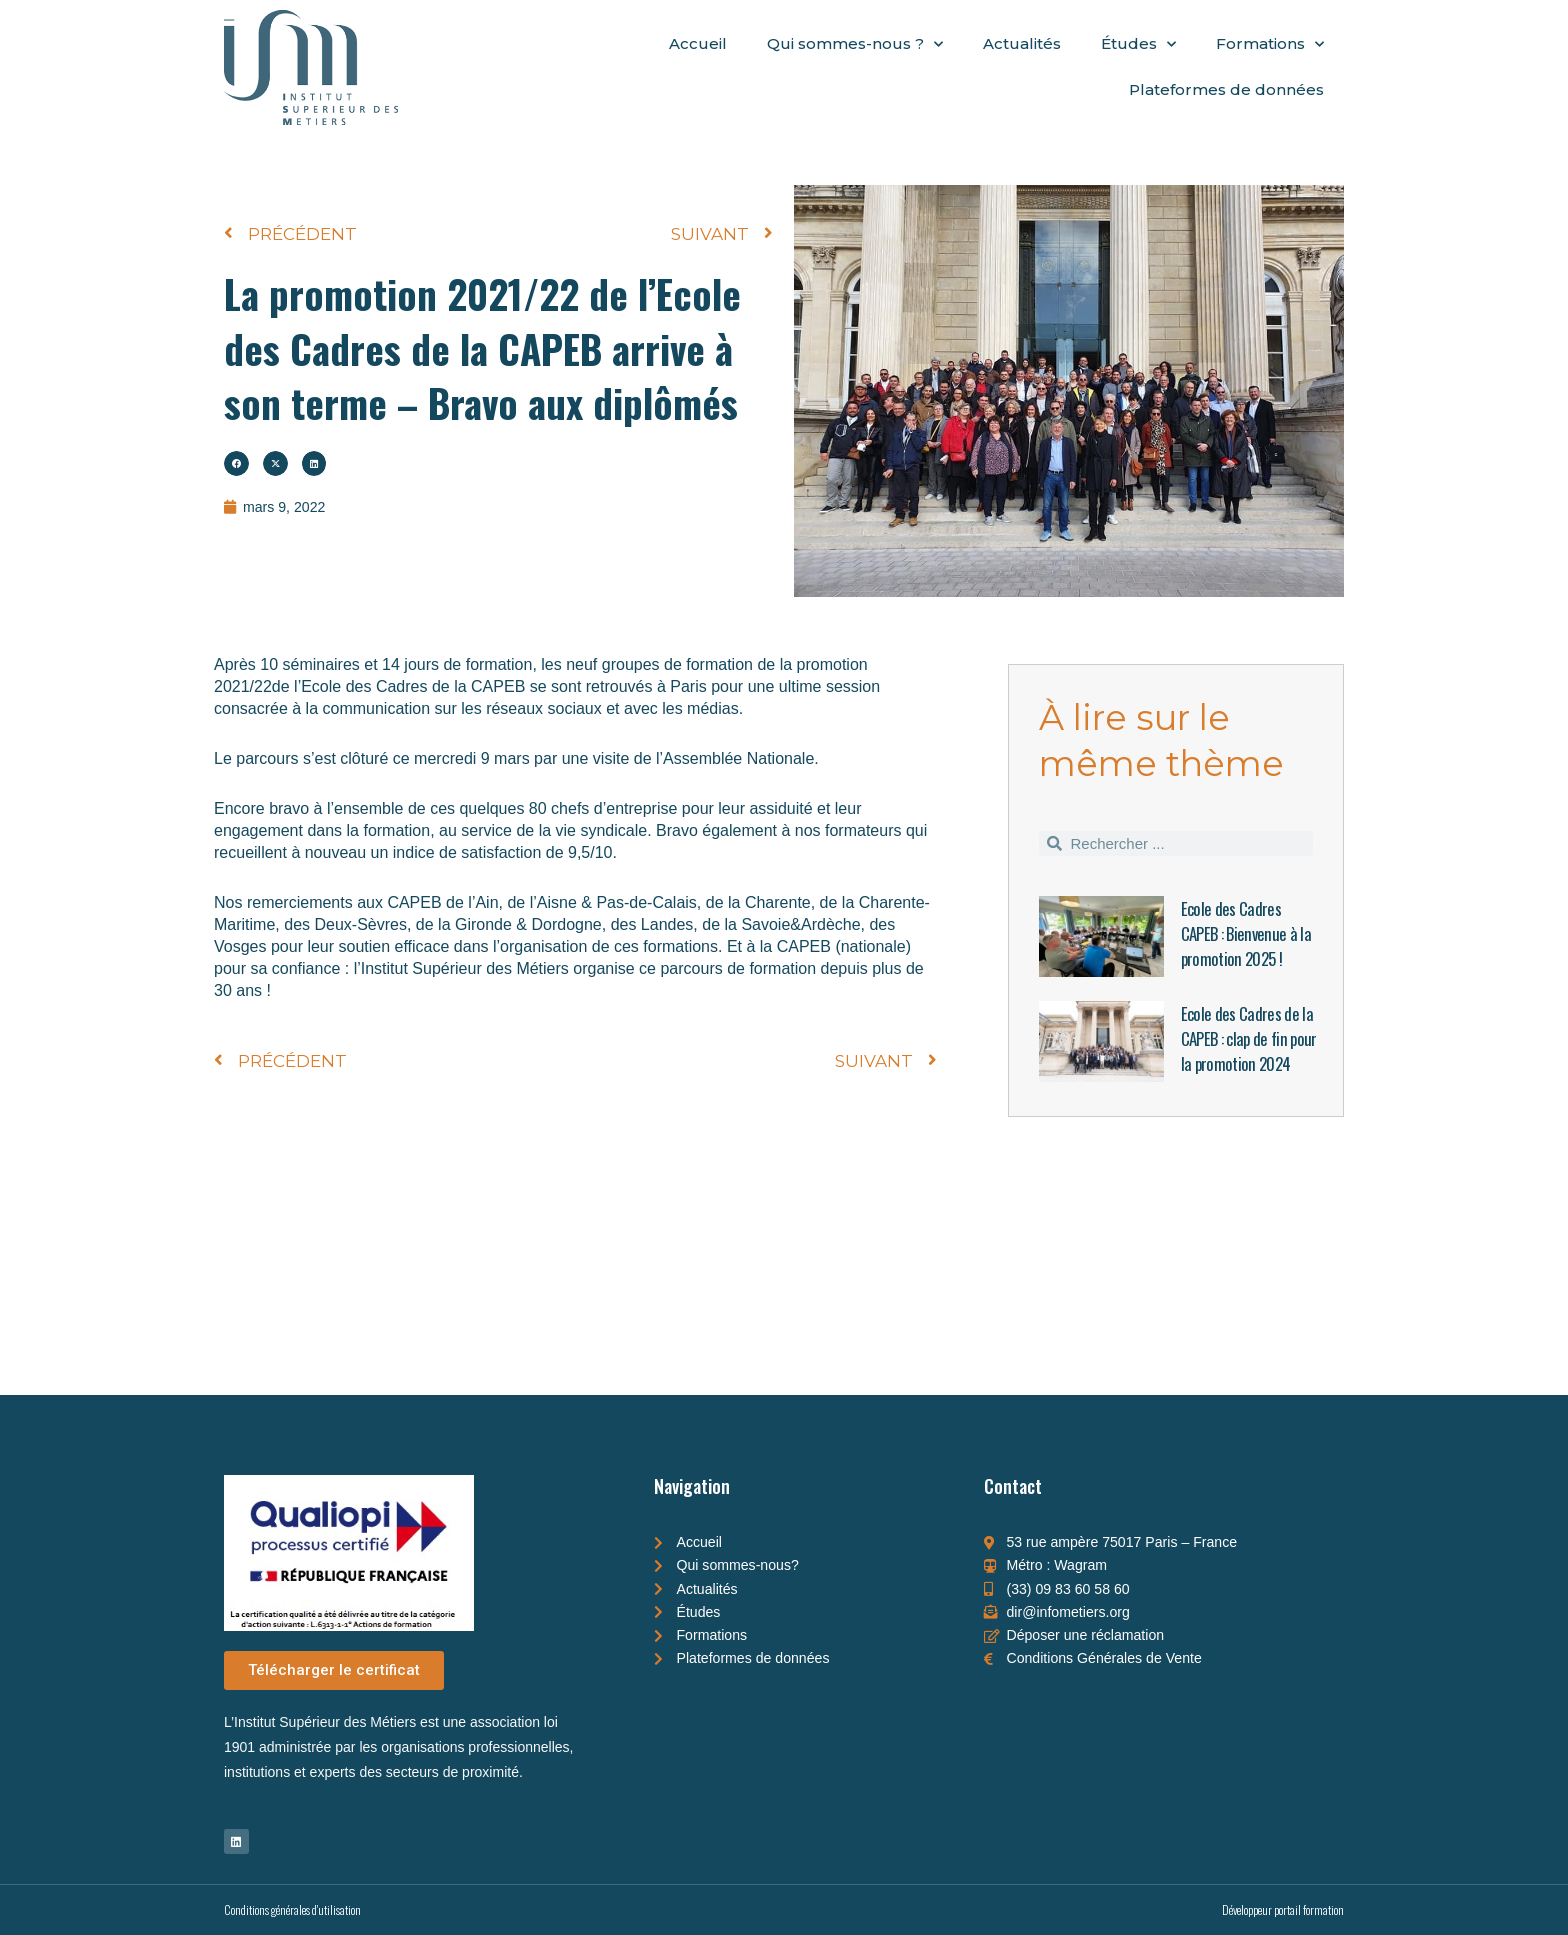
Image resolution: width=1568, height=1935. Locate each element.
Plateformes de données (1226, 89)
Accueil (698, 43)
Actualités (1022, 43)
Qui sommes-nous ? (855, 44)
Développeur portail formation (1283, 1909)
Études (1138, 44)
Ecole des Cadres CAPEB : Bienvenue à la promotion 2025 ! (1249, 933)
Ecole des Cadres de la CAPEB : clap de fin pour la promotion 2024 (1248, 1050)
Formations (1270, 44)
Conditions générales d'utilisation (292, 1909)
